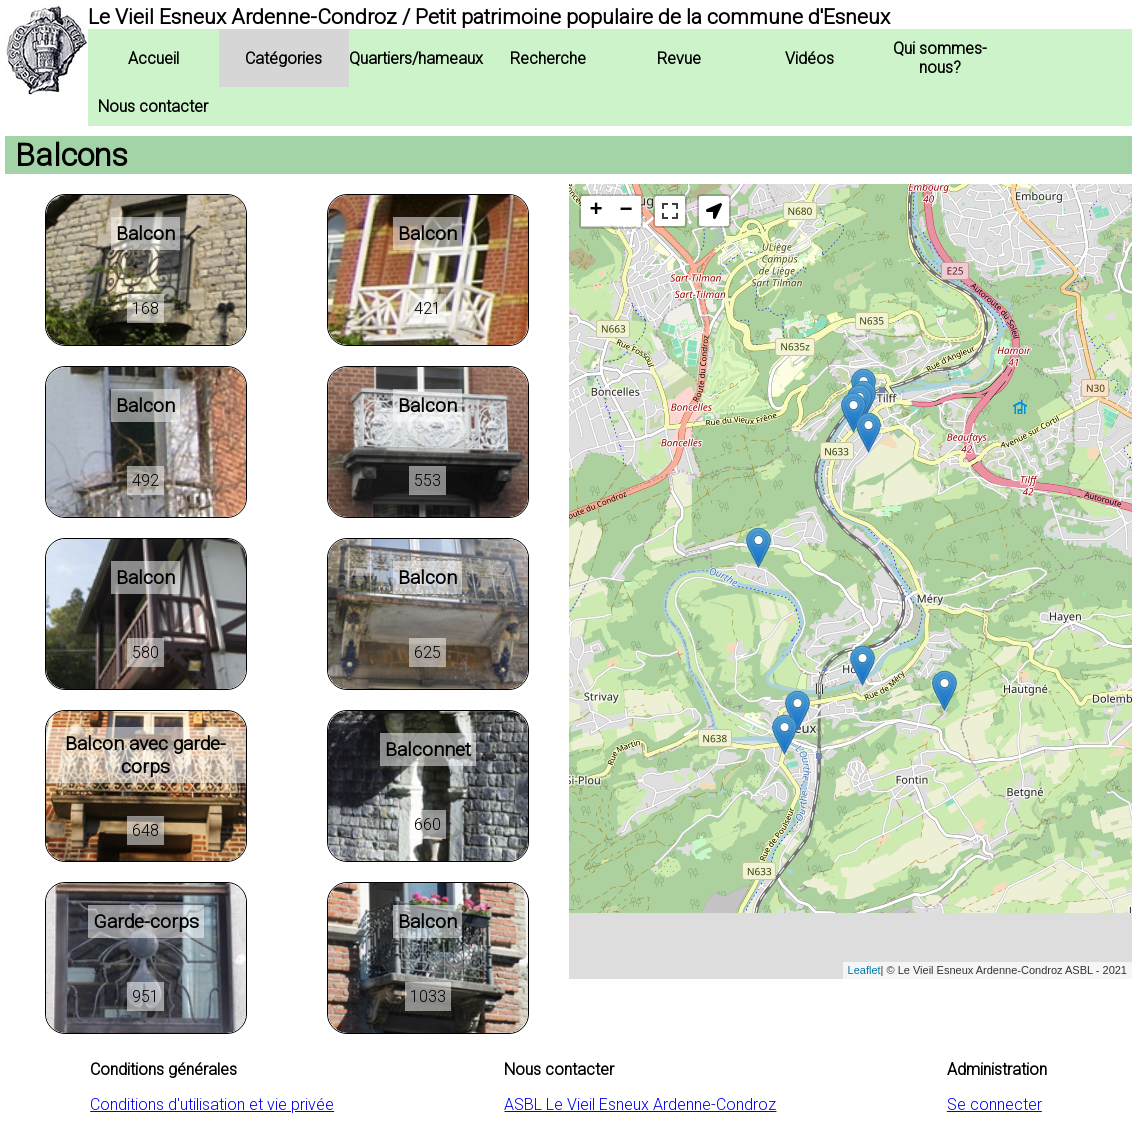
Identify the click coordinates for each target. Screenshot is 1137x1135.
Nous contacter (153, 106)
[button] (714, 211)
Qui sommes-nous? (940, 58)
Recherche (548, 58)
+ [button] (595, 211)
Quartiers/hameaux (416, 58)
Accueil (153, 58)
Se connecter (994, 1104)
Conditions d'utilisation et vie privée (212, 1104)
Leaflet (864, 970)
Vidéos (809, 58)
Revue (679, 58)
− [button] (625, 211)
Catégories (283, 58)
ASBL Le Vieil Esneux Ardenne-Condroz (640, 1104)
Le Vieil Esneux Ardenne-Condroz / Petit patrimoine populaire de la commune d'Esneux (489, 17)
